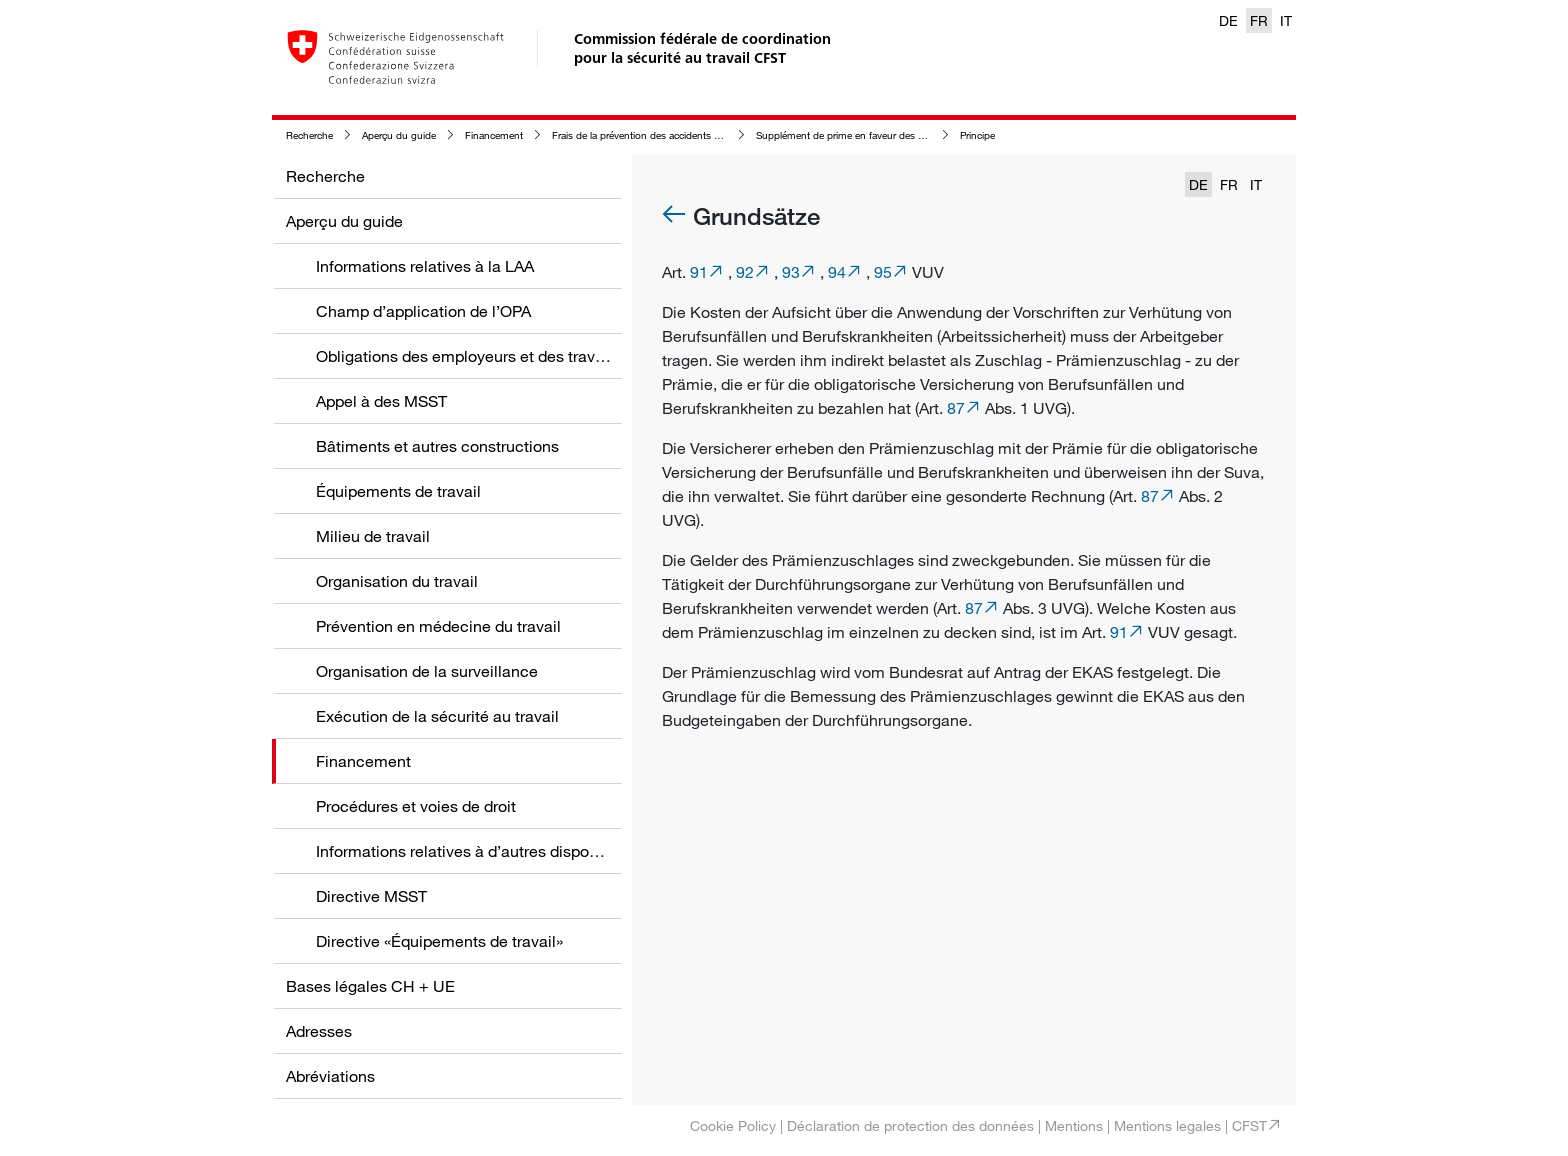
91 (699, 272)
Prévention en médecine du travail (438, 626)
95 (883, 272)
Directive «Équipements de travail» (439, 941)
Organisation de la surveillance (427, 671)
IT (1286, 20)
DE (1228, 20)
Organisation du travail (397, 581)
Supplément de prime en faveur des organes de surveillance (889, 135)
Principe (977, 135)
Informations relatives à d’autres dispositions (476, 851)
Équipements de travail (398, 491)
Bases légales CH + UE (370, 986)
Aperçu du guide (399, 135)
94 (837, 272)
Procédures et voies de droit (416, 806)
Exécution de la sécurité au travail (437, 716)
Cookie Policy (733, 1125)
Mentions (1074, 1125)
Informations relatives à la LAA (425, 266)
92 (745, 272)
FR (1259, 20)
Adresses (319, 1031)
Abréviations (330, 1076)
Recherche (309, 135)
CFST (1249, 1125)
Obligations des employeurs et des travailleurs (481, 356)
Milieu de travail (373, 536)
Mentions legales (1167, 1125)
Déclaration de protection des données (910, 1125)
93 (791, 272)
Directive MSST (371, 896)
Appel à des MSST (381, 401)
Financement (494, 135)
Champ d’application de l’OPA (423, 311)
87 (956, 408)
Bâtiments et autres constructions (437, 446)
